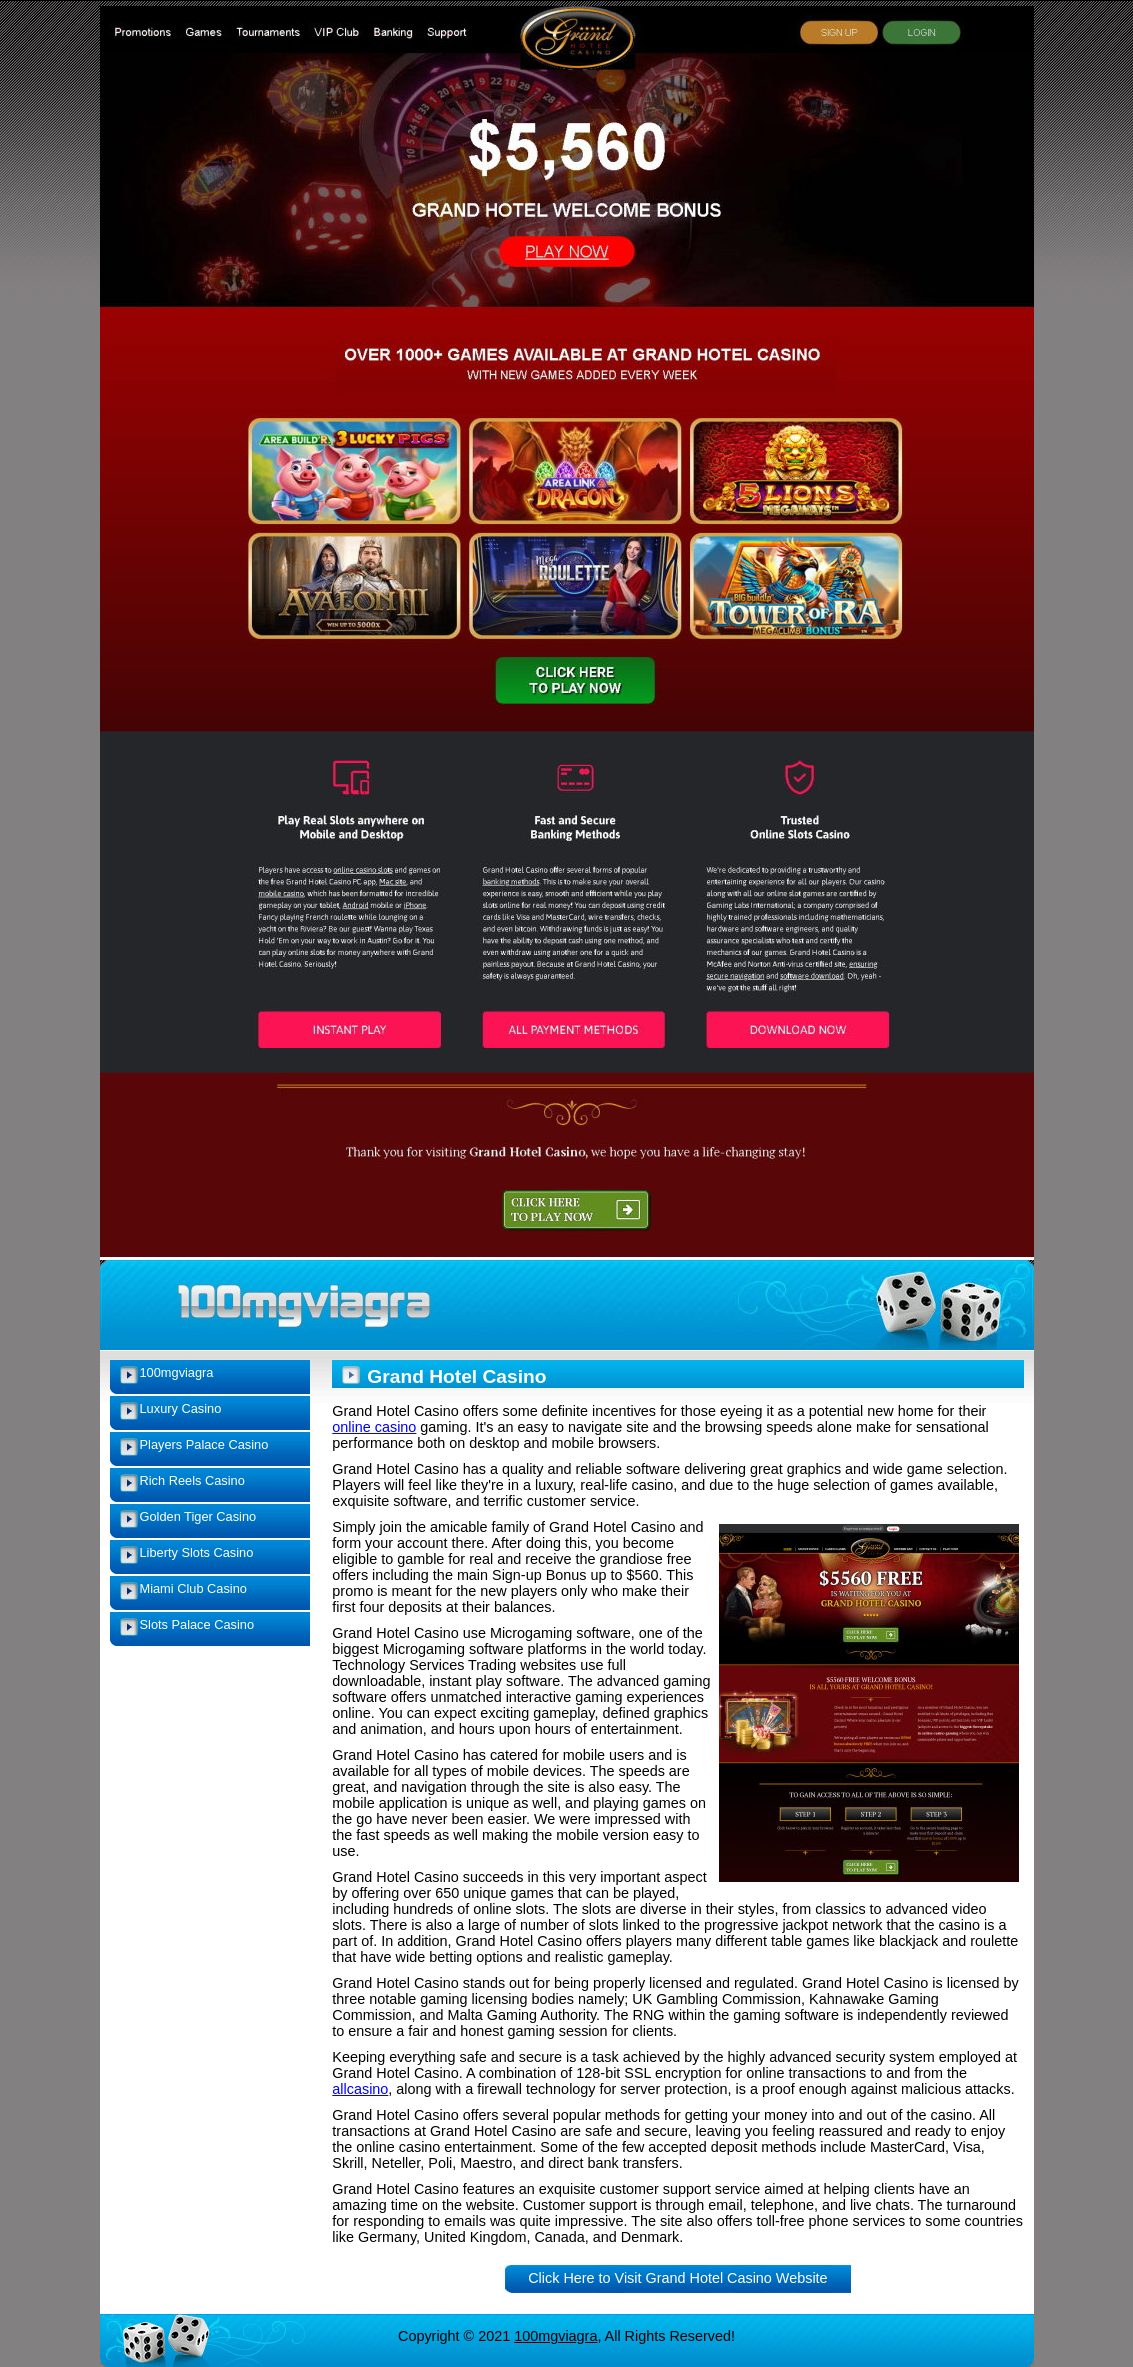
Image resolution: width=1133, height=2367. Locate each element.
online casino (374, 1427)
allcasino (360, 2089)
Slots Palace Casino (197, 1624)
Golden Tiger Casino (198, 1516)
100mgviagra (177, 1372)
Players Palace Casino (204, 1444)
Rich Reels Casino (192, 1480)
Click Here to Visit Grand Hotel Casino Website (677, 2278)
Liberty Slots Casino (197, 1552)
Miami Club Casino (193, 1588)
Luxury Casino (181, 1408)
